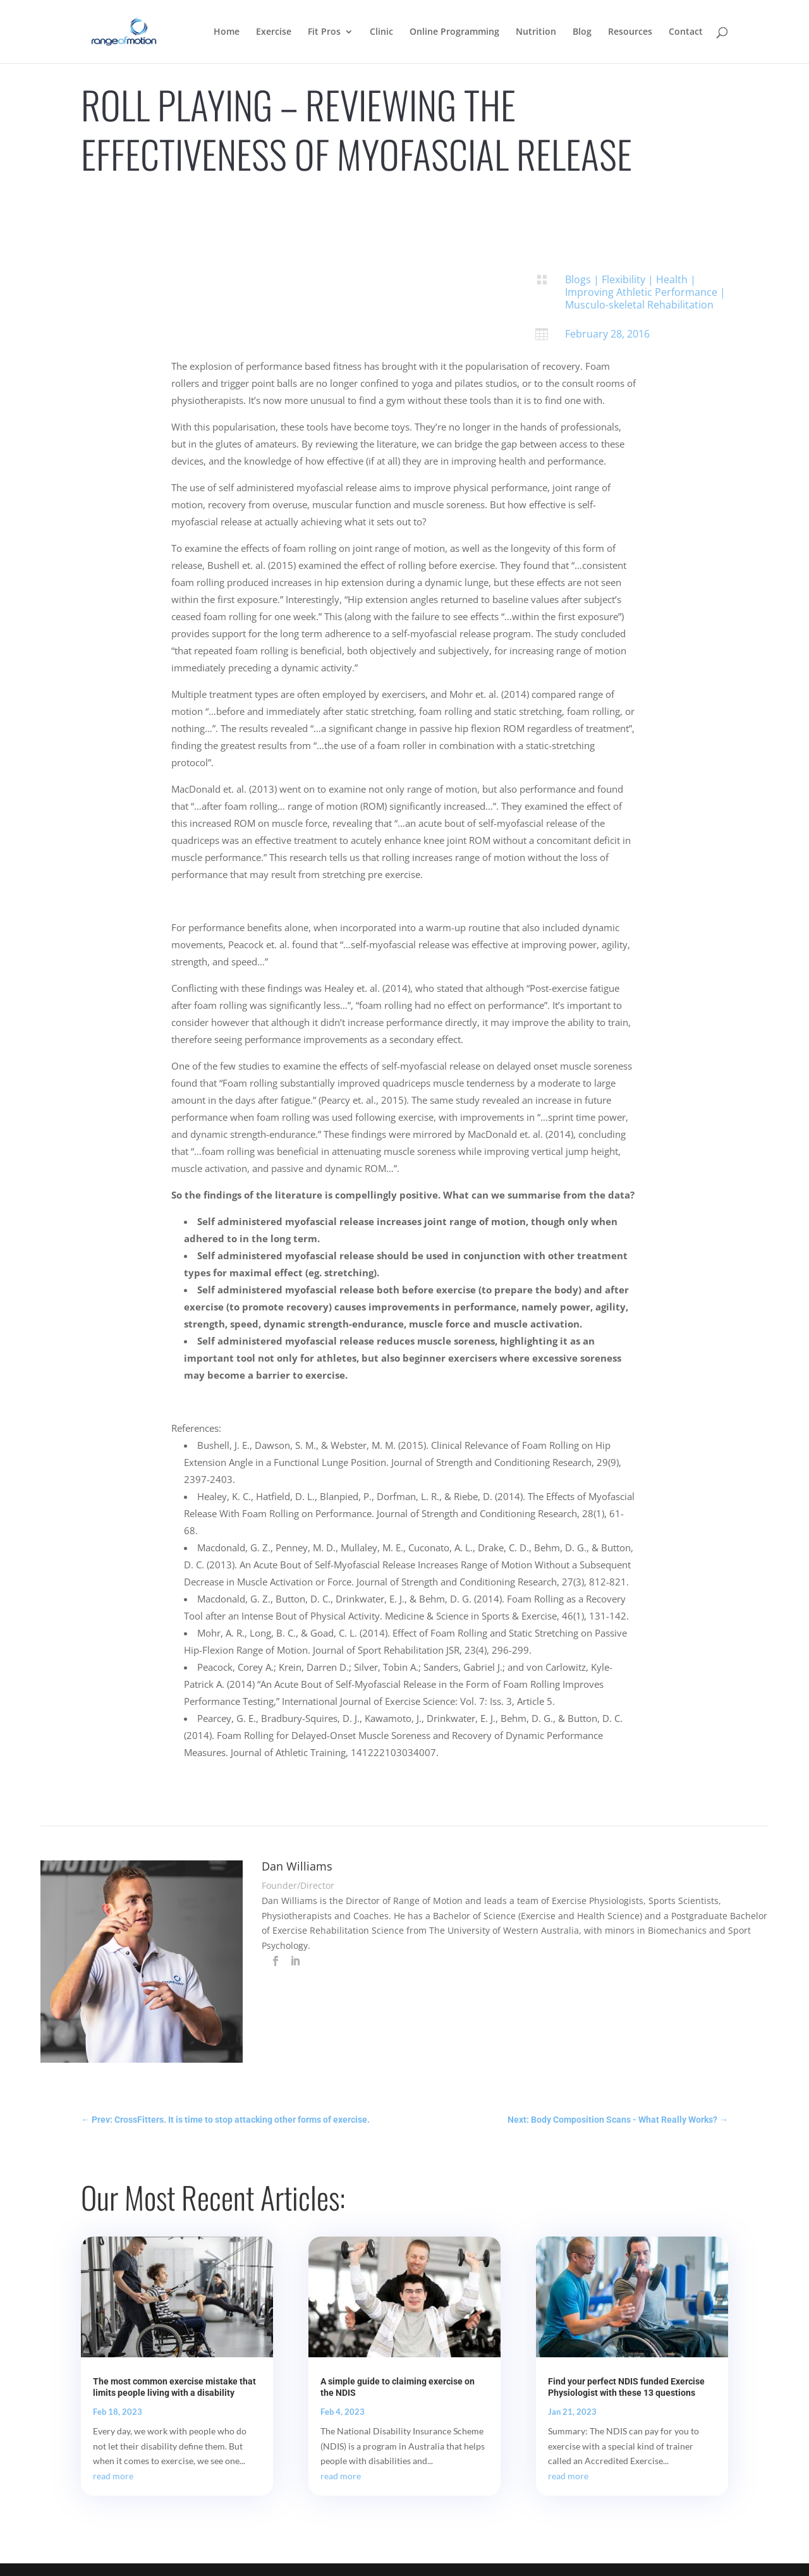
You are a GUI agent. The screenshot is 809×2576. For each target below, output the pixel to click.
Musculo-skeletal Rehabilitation (639, 305)
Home (227, 32)
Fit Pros (324, 32)
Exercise (273, 32)
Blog (582, 32)
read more (113, 2475)
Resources (630, 32)
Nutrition (536, 32)
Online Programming (454, 32)
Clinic (381, 32)
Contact (686, 32)
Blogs (578, 279)
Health (672, 279)
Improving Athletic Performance (641, 292)
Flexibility (623, 279)
